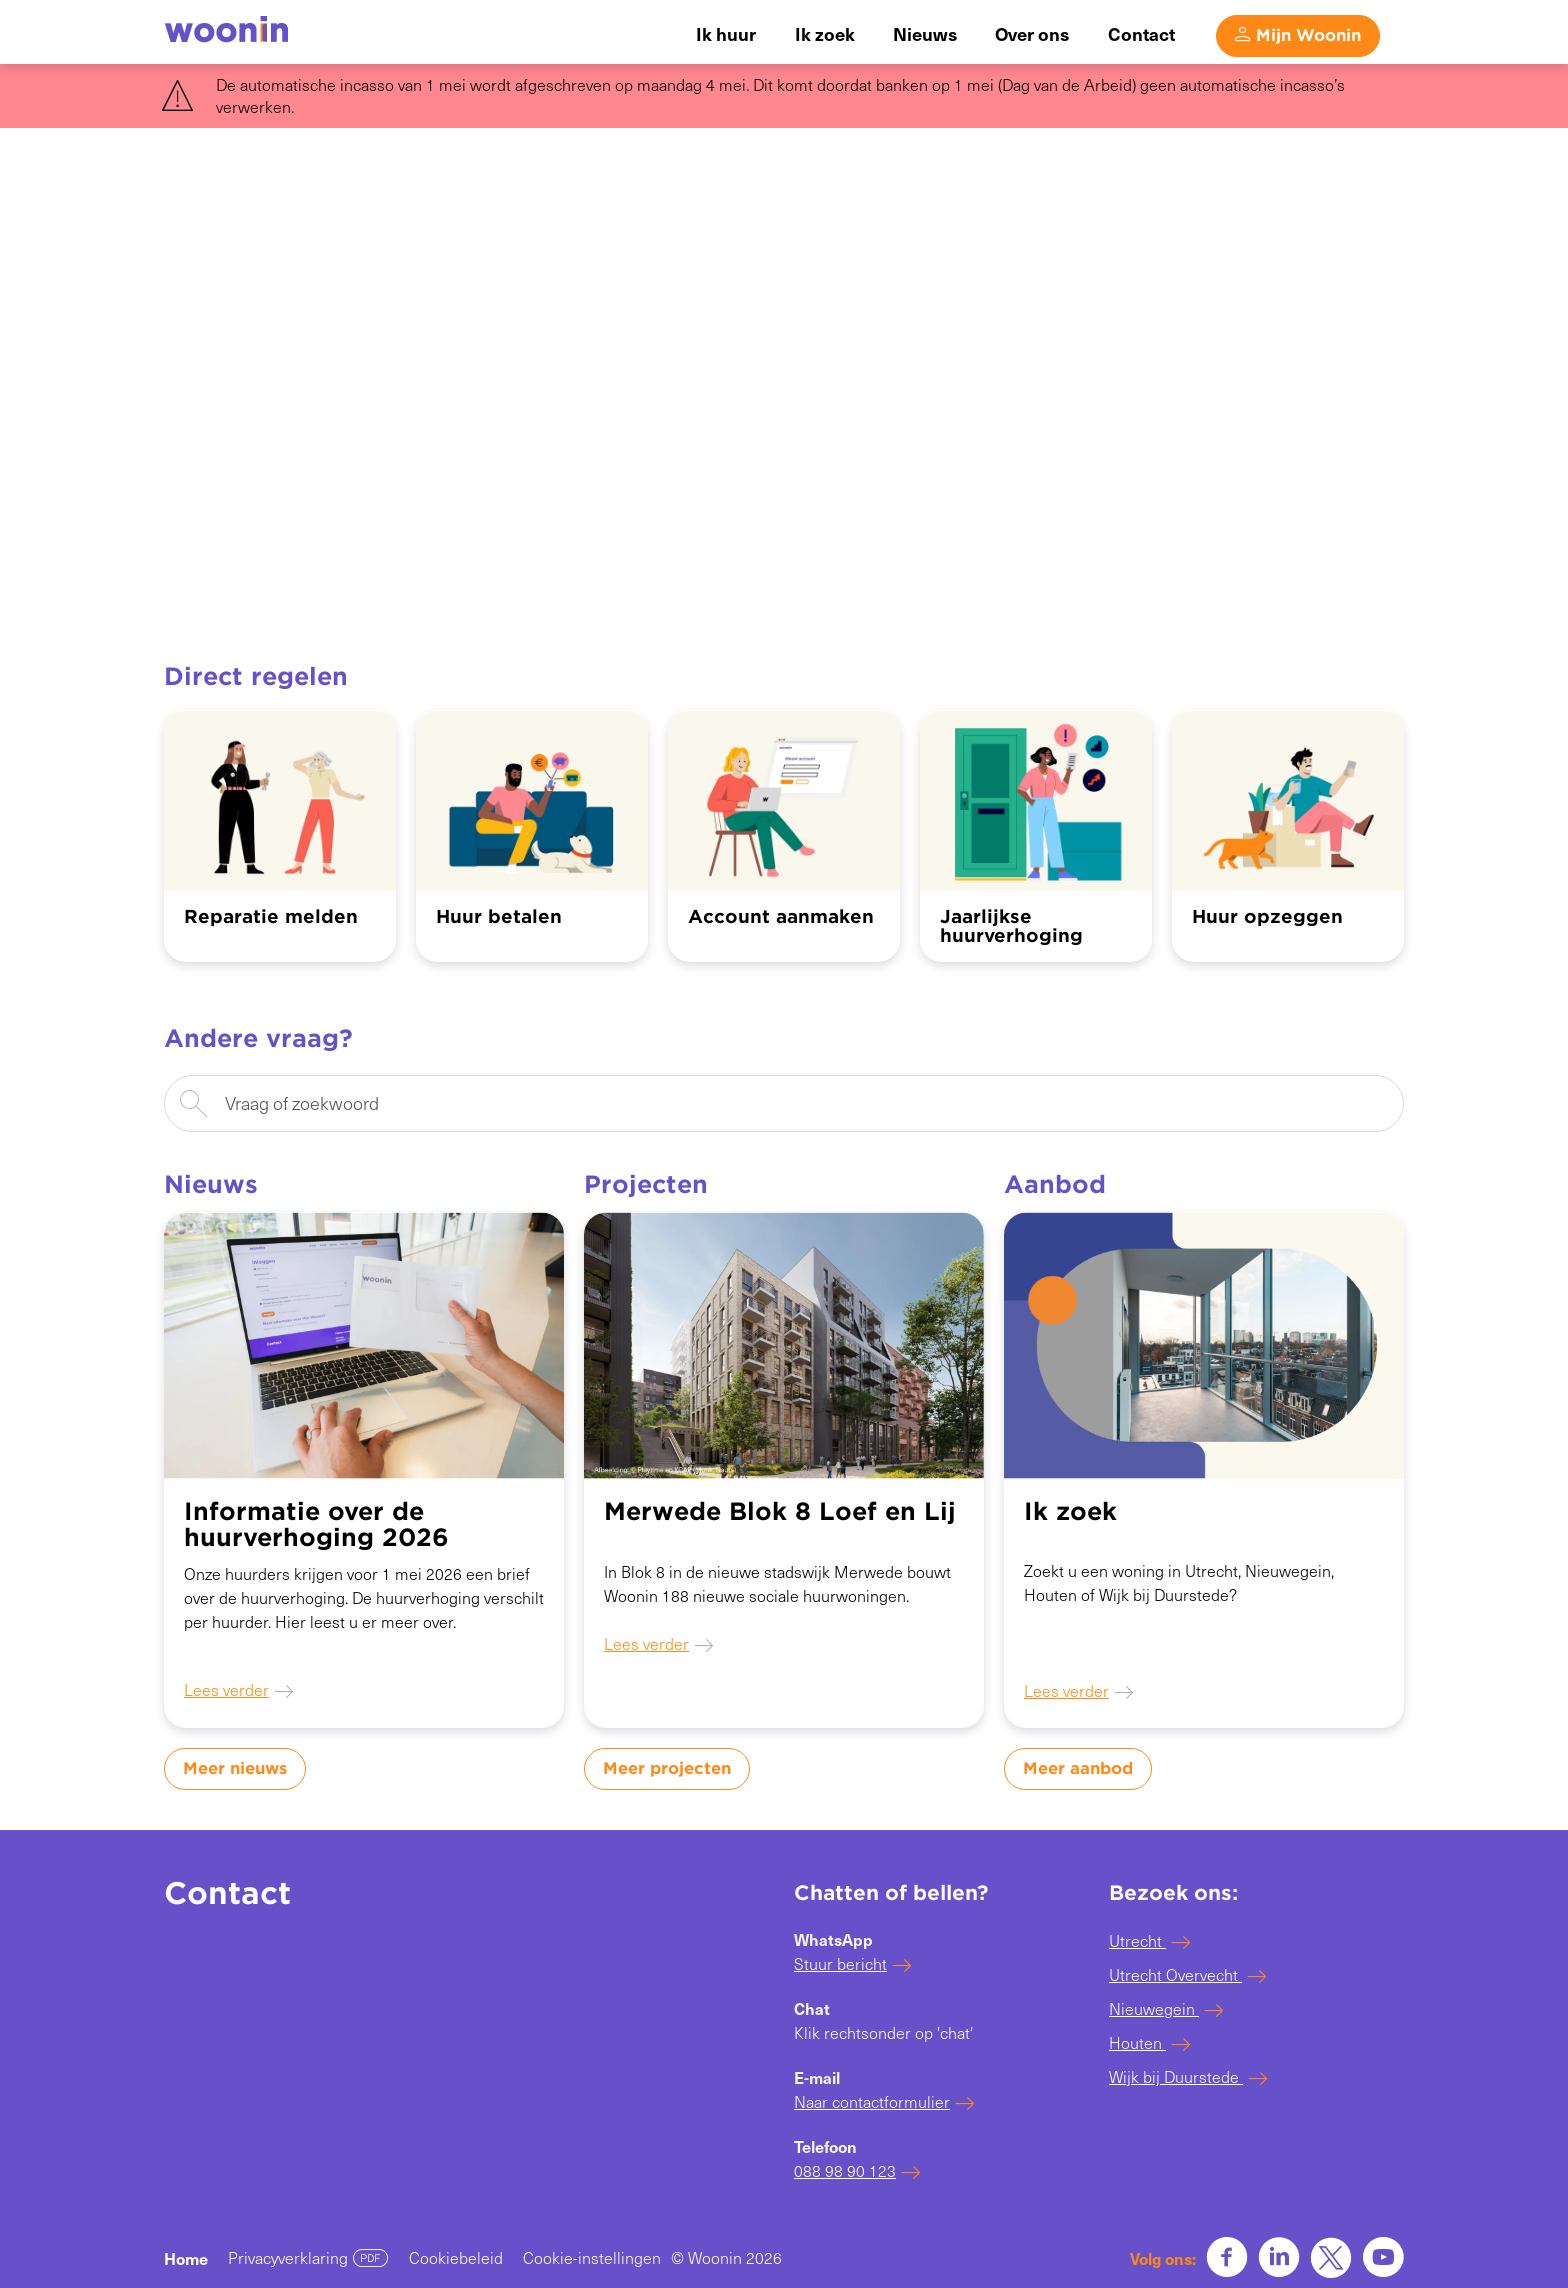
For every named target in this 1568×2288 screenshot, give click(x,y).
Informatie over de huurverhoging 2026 (316, 1524)
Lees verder (226, 1689)
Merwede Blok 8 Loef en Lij (780, 1511)
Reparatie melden (271, 916)
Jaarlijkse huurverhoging (1011, 926)
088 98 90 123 (845, 2170)
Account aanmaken (781, 916)
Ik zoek (1070, 1511)
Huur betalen (499, 916)
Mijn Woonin (1308, 33)
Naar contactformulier (872, 2101)
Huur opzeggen (1267, 916)
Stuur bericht (840, 1963)
